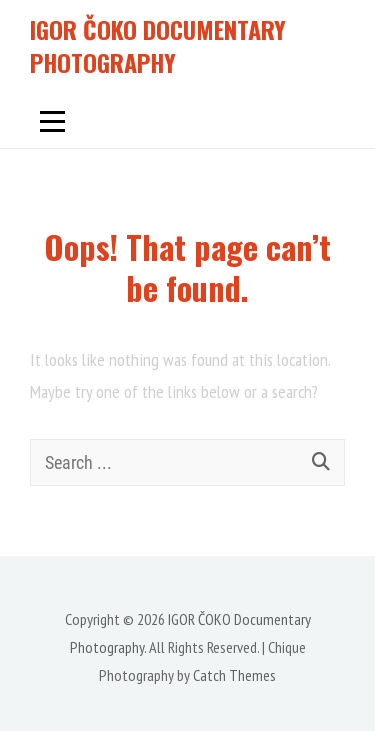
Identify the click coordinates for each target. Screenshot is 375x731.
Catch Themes (234, 675)
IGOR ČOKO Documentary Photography (158, 45)
